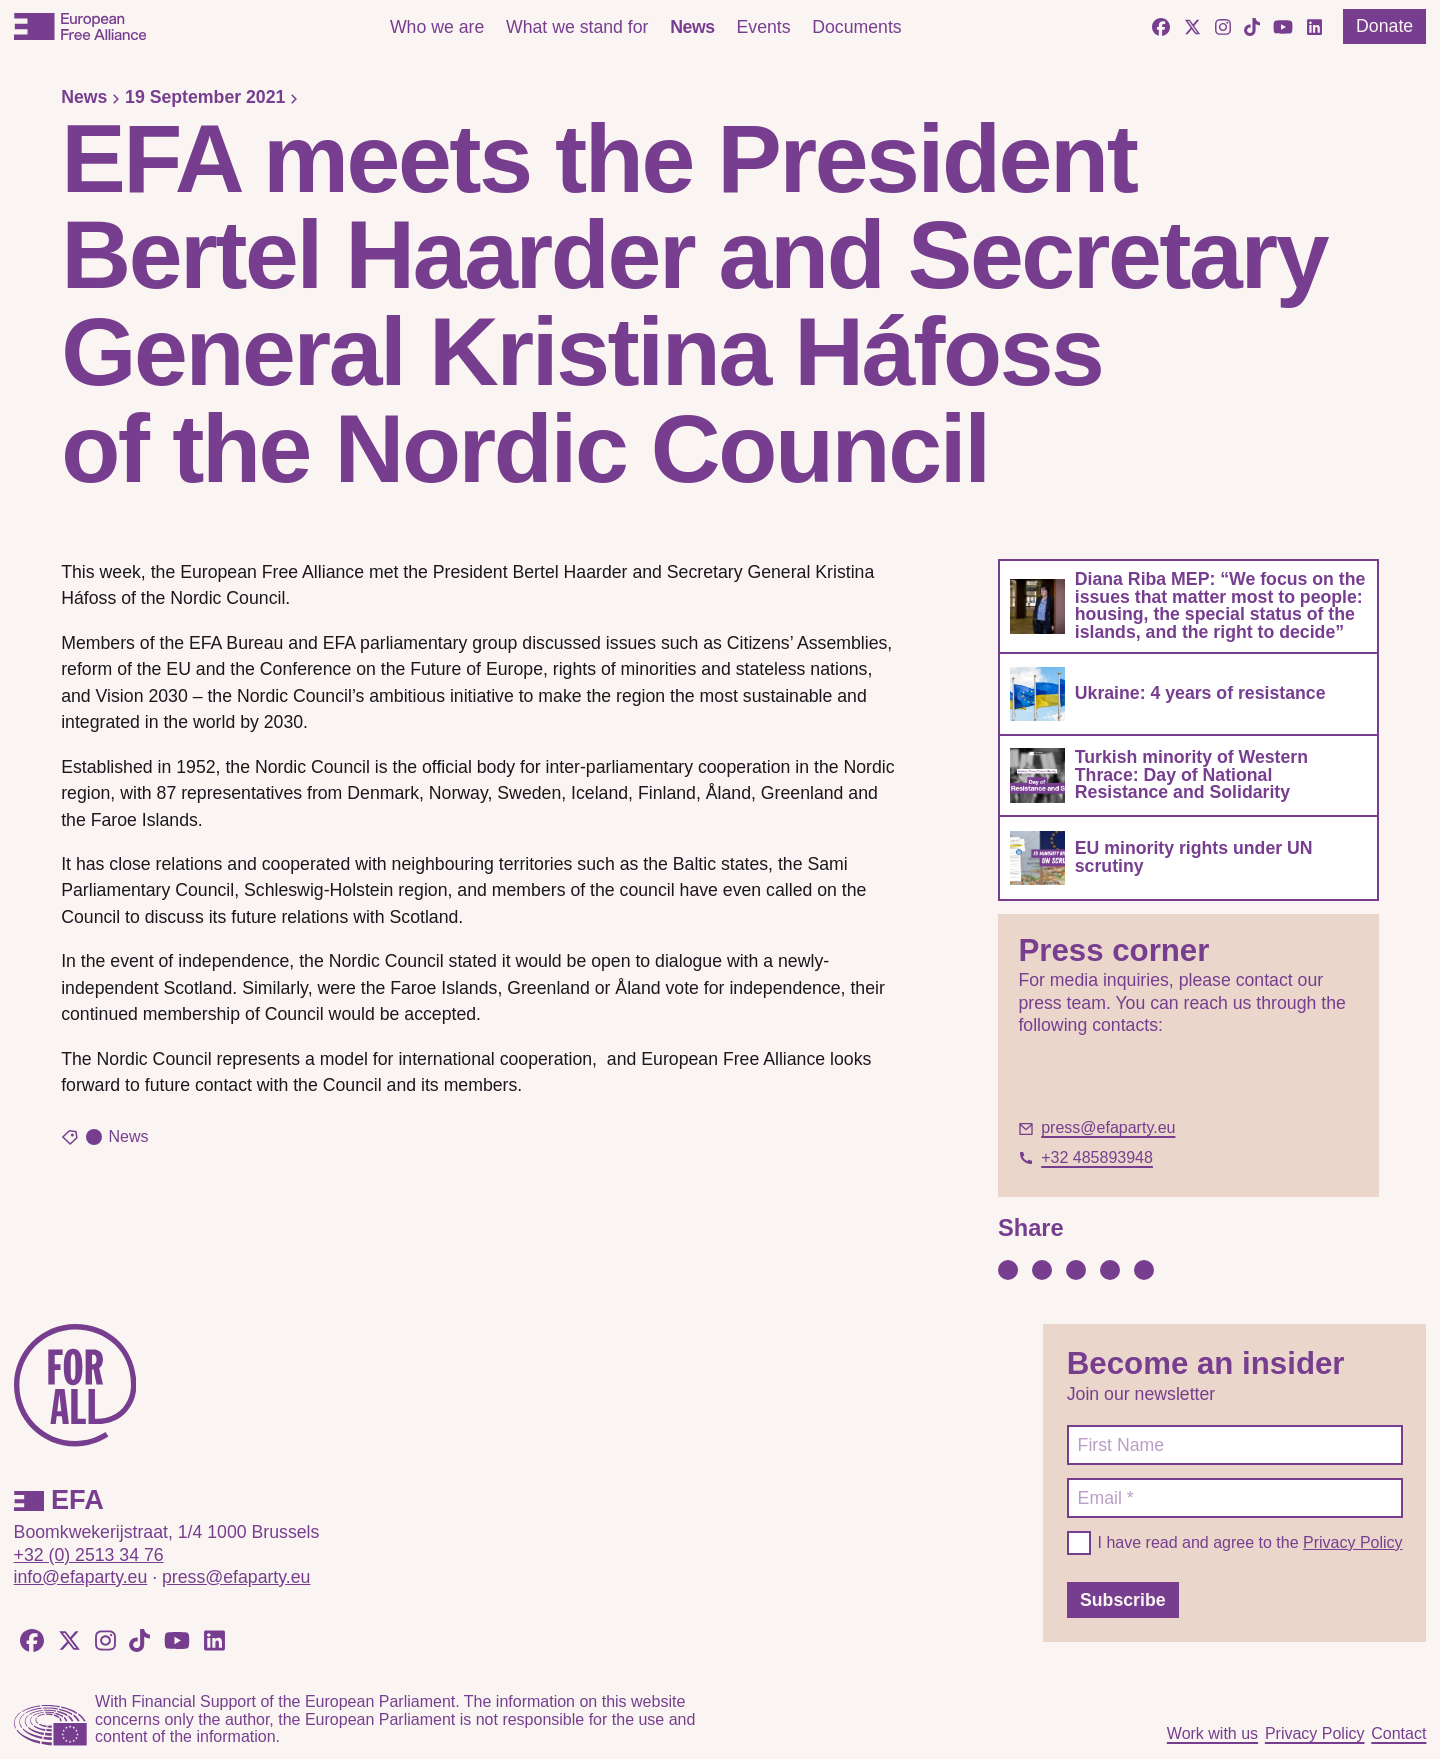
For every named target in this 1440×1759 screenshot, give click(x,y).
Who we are (437, 27)
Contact (1398, 1733)
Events (763, 27)
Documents (856, 27)
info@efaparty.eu (81, 1577)
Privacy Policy (1353, 1542)
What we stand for (577, 27)
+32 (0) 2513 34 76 (89, 1555)
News (692, 27)
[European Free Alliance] (80, 26)
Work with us (1212, 1733)
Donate (1384, 26)
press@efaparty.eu (236, 1577)
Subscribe (1123, 1600)
